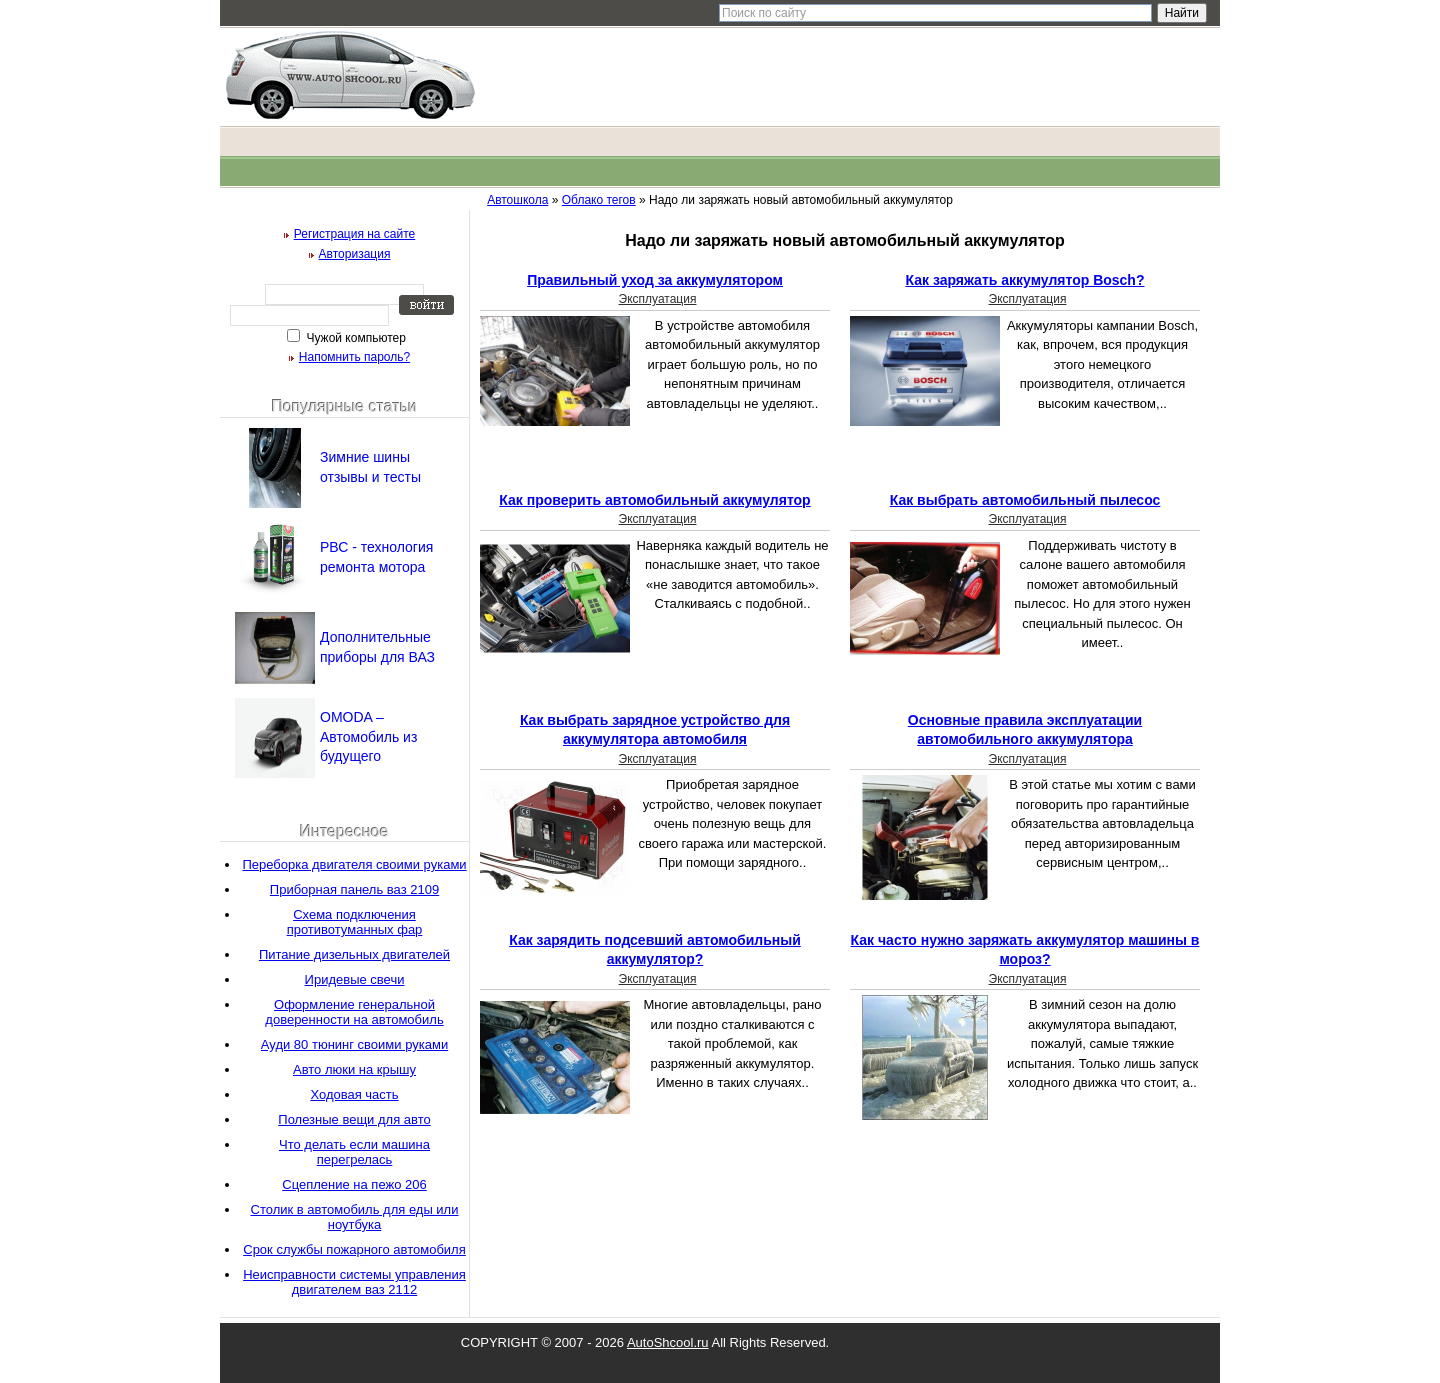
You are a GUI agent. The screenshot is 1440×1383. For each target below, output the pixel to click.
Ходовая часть (354, 1094)
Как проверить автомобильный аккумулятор (654, 500)
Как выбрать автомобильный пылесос (1025, 500)
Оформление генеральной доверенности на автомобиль (354, 1012)
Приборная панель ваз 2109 (354, 889)
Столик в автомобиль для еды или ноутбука (355, 1217)
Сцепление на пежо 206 (354, 1184)
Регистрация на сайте (355, 234)
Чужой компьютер (354, 338)
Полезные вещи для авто (354, 1119)
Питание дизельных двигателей (354, 954)
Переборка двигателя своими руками (354, 864)
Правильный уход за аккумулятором (655, 280)
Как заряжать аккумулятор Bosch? (1025, 280)
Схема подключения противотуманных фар (355, 922)
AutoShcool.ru (668, 1342)
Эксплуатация (658, 299)
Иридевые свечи (355, 979)
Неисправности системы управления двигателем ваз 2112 (354, 1282)
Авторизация (355, 254)
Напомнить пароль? (354, 357)
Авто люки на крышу (354, 1069)
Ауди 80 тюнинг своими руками (354, 1044)
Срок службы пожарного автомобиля (354, 1249)
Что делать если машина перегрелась (354, 1152)
